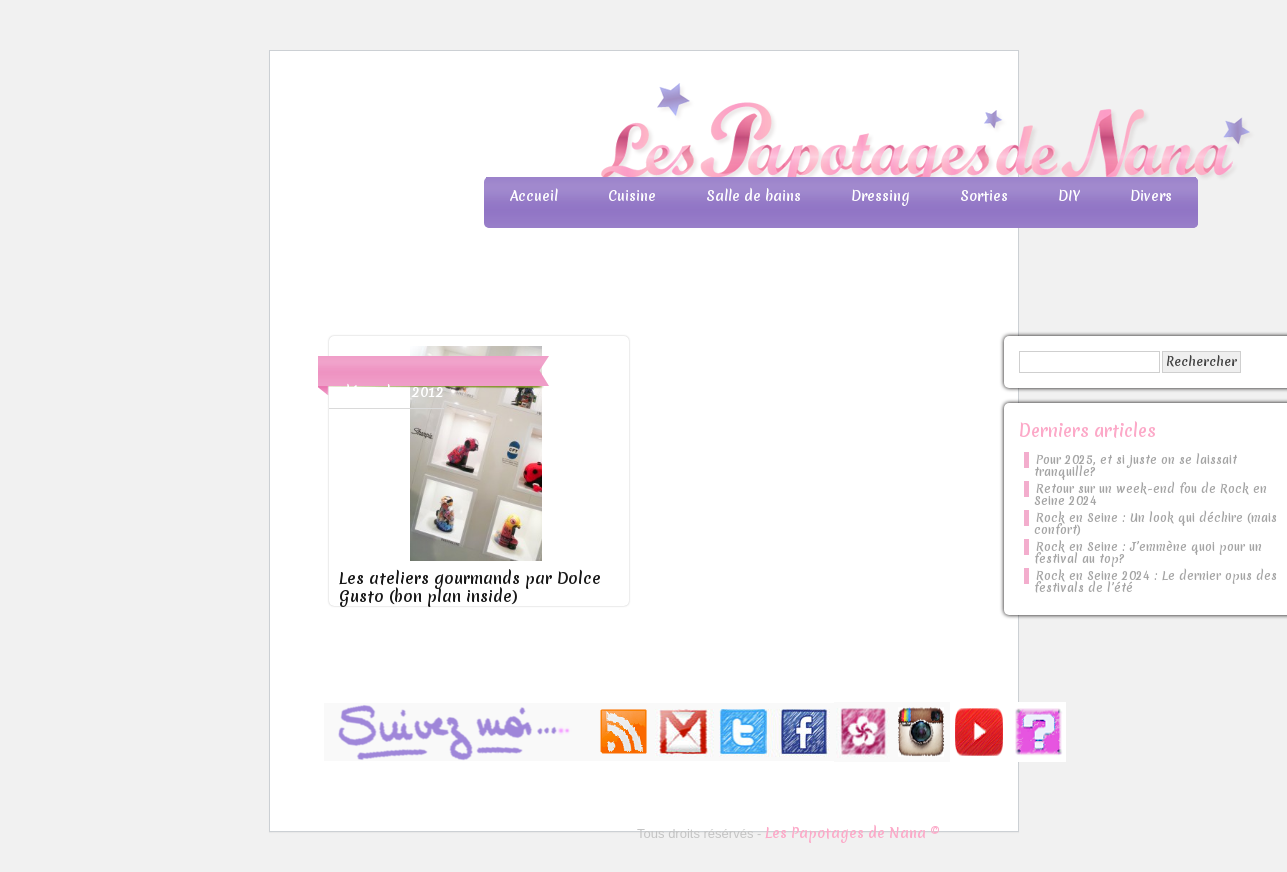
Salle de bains (753, 196)
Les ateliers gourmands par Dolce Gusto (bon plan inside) (470, 587)
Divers (1151, 196)
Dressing (880, 196)
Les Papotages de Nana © (852, 833)
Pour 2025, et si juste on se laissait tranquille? (1135, 466)
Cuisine (632, 196)
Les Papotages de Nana (776, 135)
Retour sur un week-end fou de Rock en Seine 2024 (1150, 495)
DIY (1069, 196)
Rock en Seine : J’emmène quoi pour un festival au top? (1148, 553)
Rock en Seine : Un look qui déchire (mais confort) (1155, 524)
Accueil (534, 196)
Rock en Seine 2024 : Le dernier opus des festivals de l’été (1155, 582)
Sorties (984, 196)
